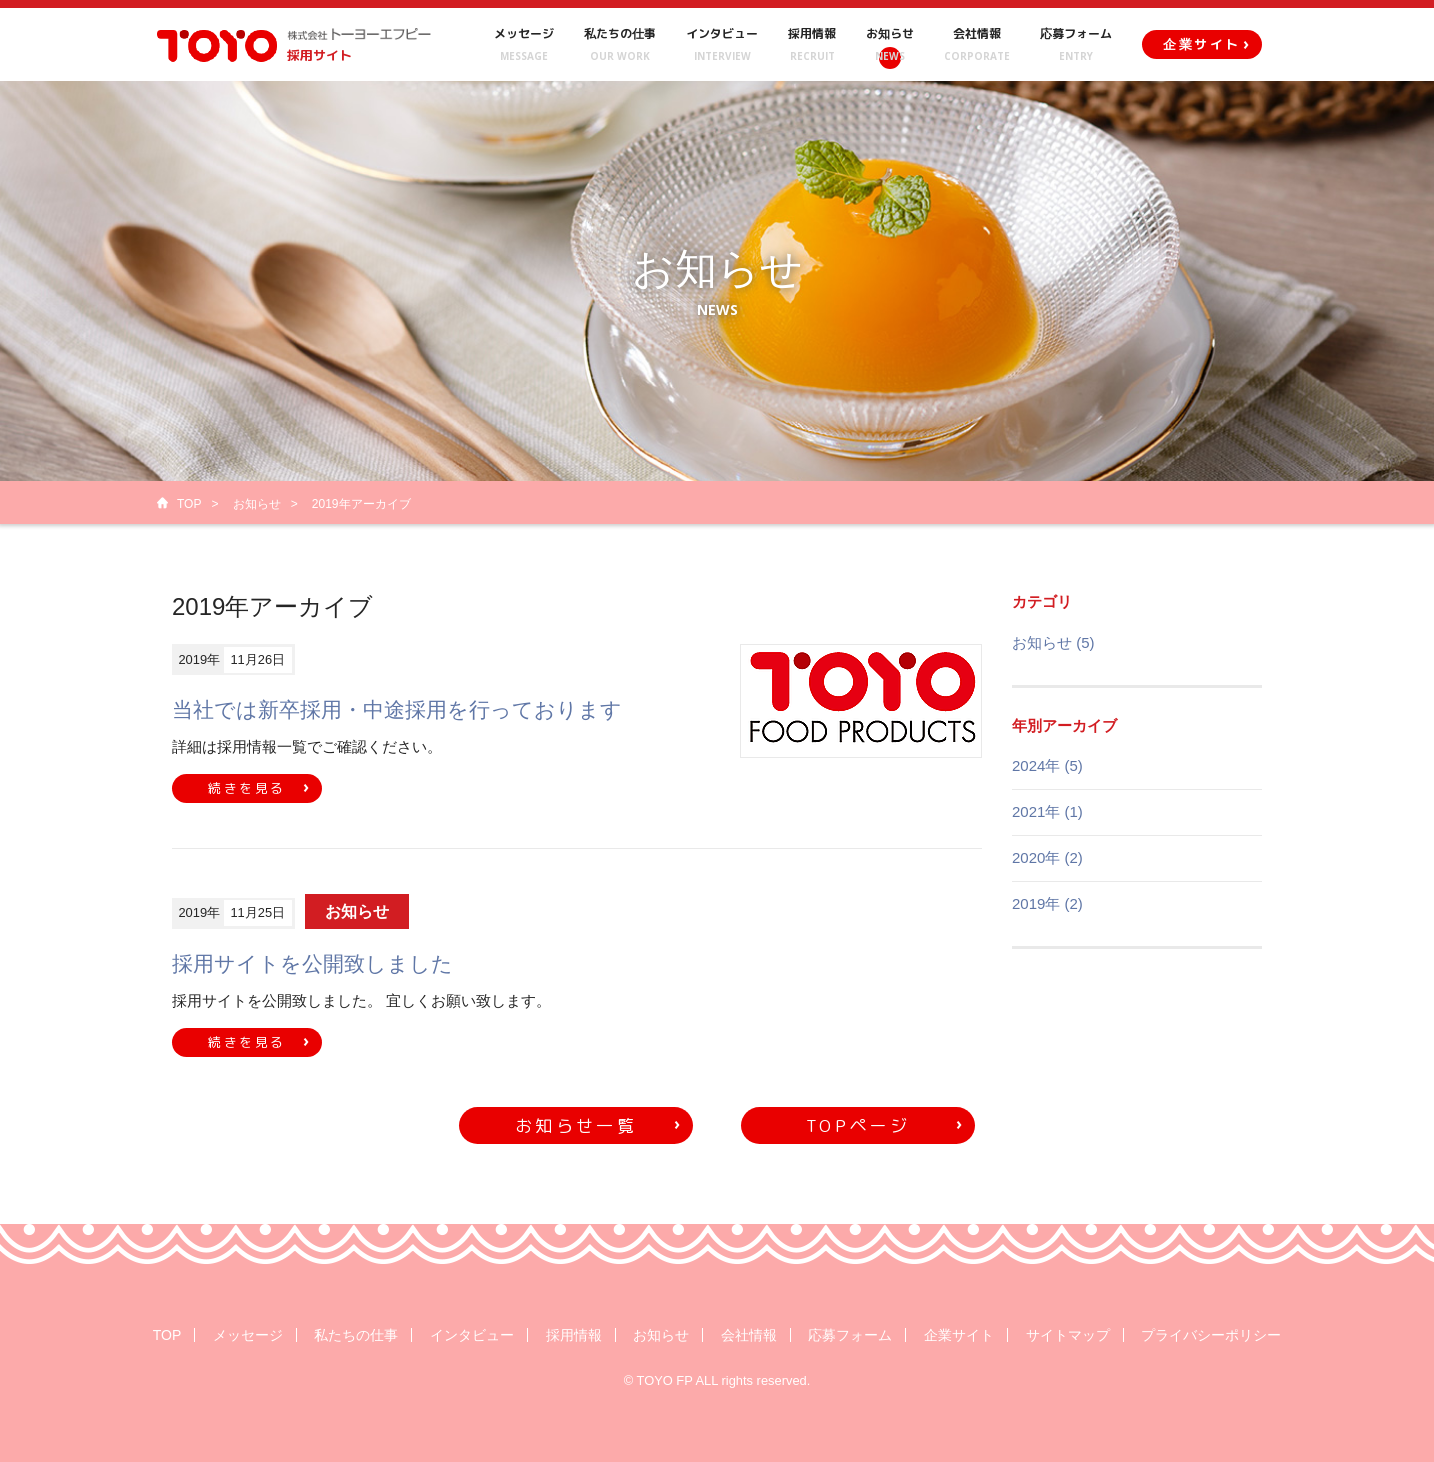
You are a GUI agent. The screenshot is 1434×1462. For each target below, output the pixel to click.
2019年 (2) (1047, 903)
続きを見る (247, 788)
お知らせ (257, 504)
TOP (189, 504)
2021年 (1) (1047, 811)
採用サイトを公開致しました (312, 963)
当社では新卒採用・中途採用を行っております (397, 709)
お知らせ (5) (1053, 642)
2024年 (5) (1047, 765)
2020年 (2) (1047, 857)
